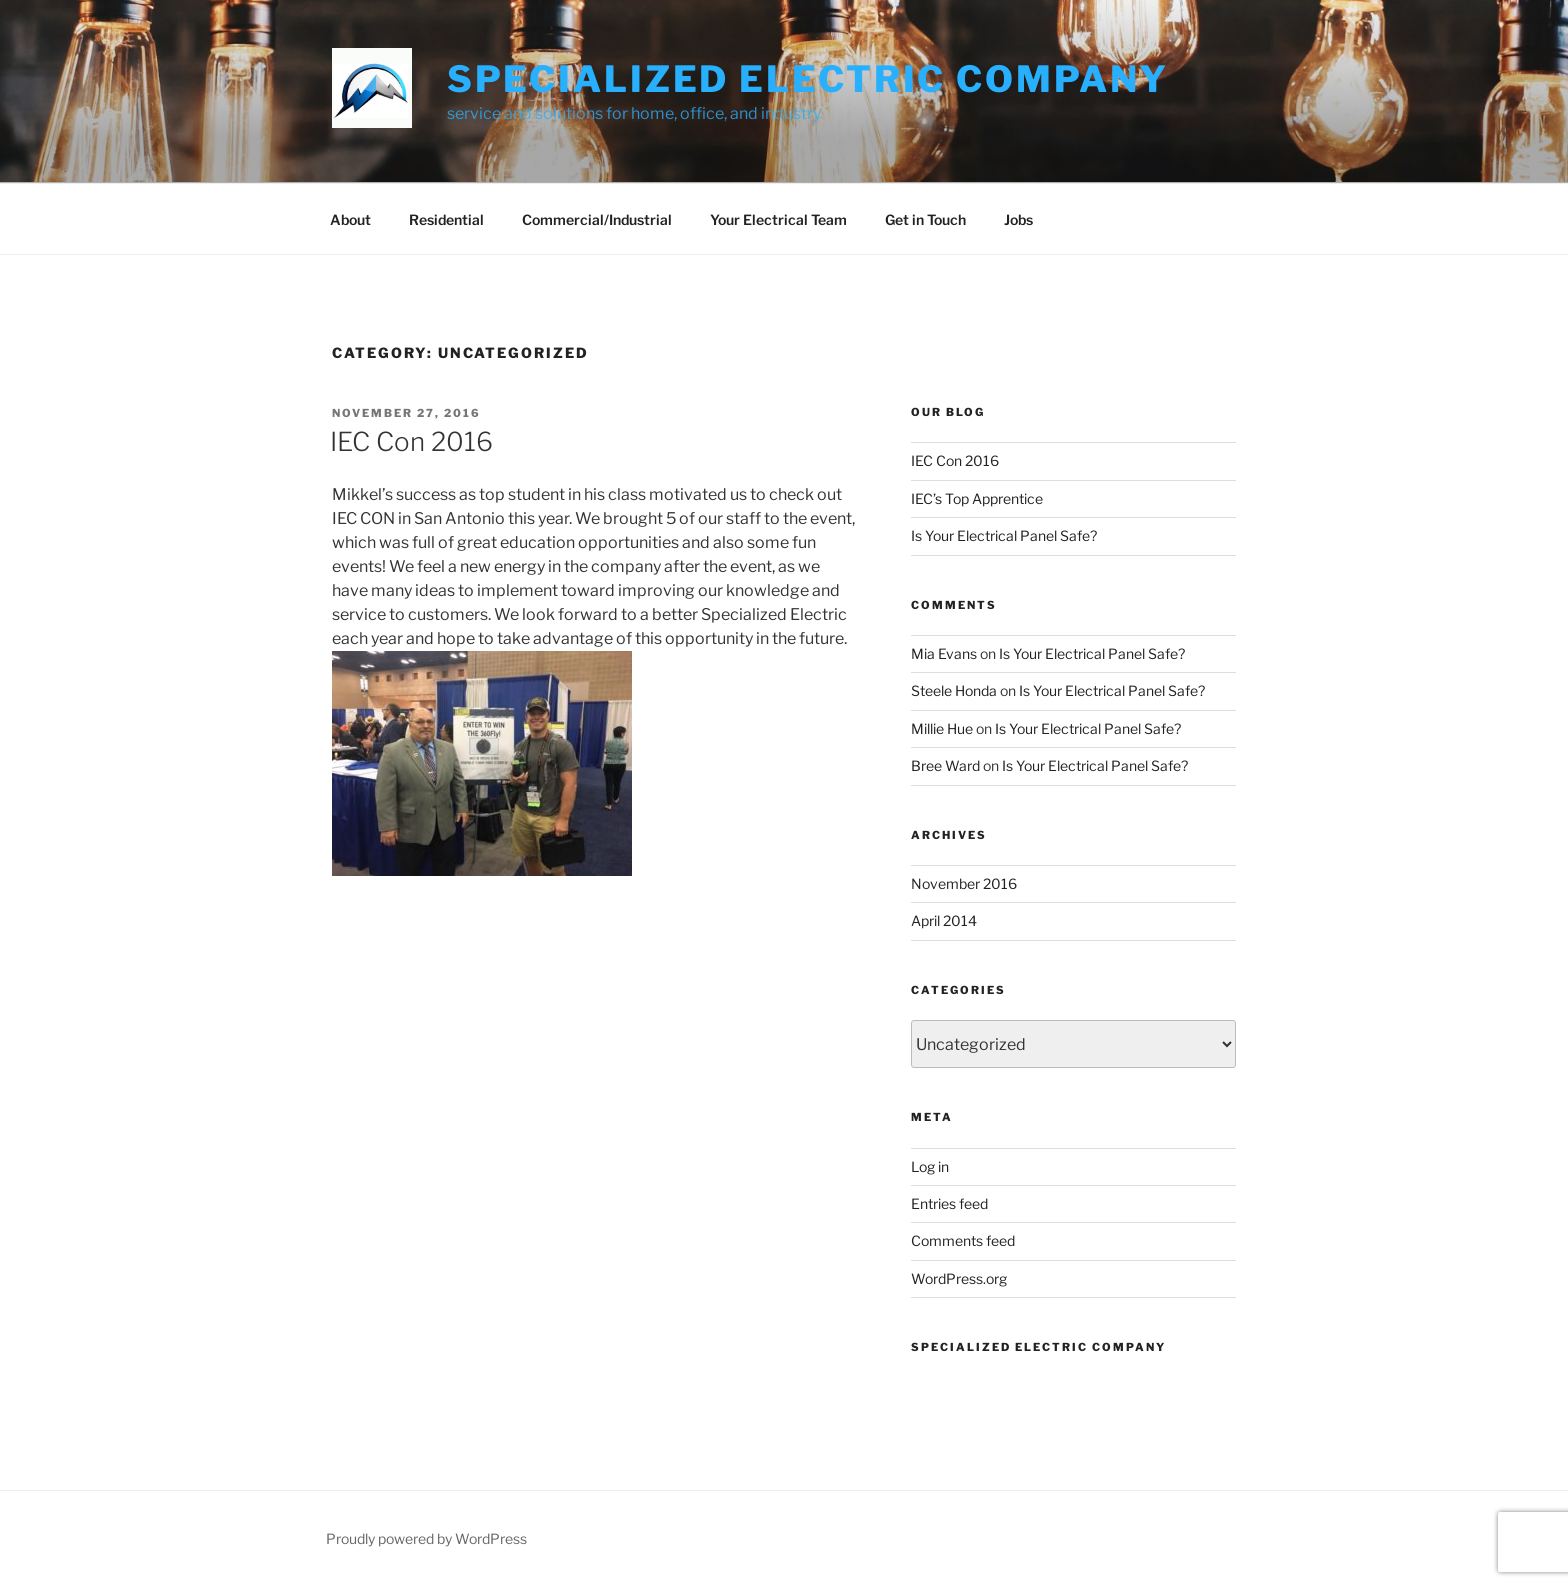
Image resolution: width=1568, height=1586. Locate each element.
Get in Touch (925, 219)
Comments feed (963, 1240)
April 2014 (944, 920)
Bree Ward (945, 765)
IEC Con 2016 (411, 441)
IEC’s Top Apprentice (977, 498)
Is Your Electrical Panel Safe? (1004, 535)
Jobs (1018, 219)
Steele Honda (954, 690)
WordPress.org (959, 1278)
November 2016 (964, 883)
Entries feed (949, 1203)
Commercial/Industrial (597, 219)
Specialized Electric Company (808, 79)
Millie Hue (942, 728)
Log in (930, 1166)
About (350, 219)
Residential (446, 219)
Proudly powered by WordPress (426, 1538)
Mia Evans (944, 653)
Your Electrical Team (778, 219)
